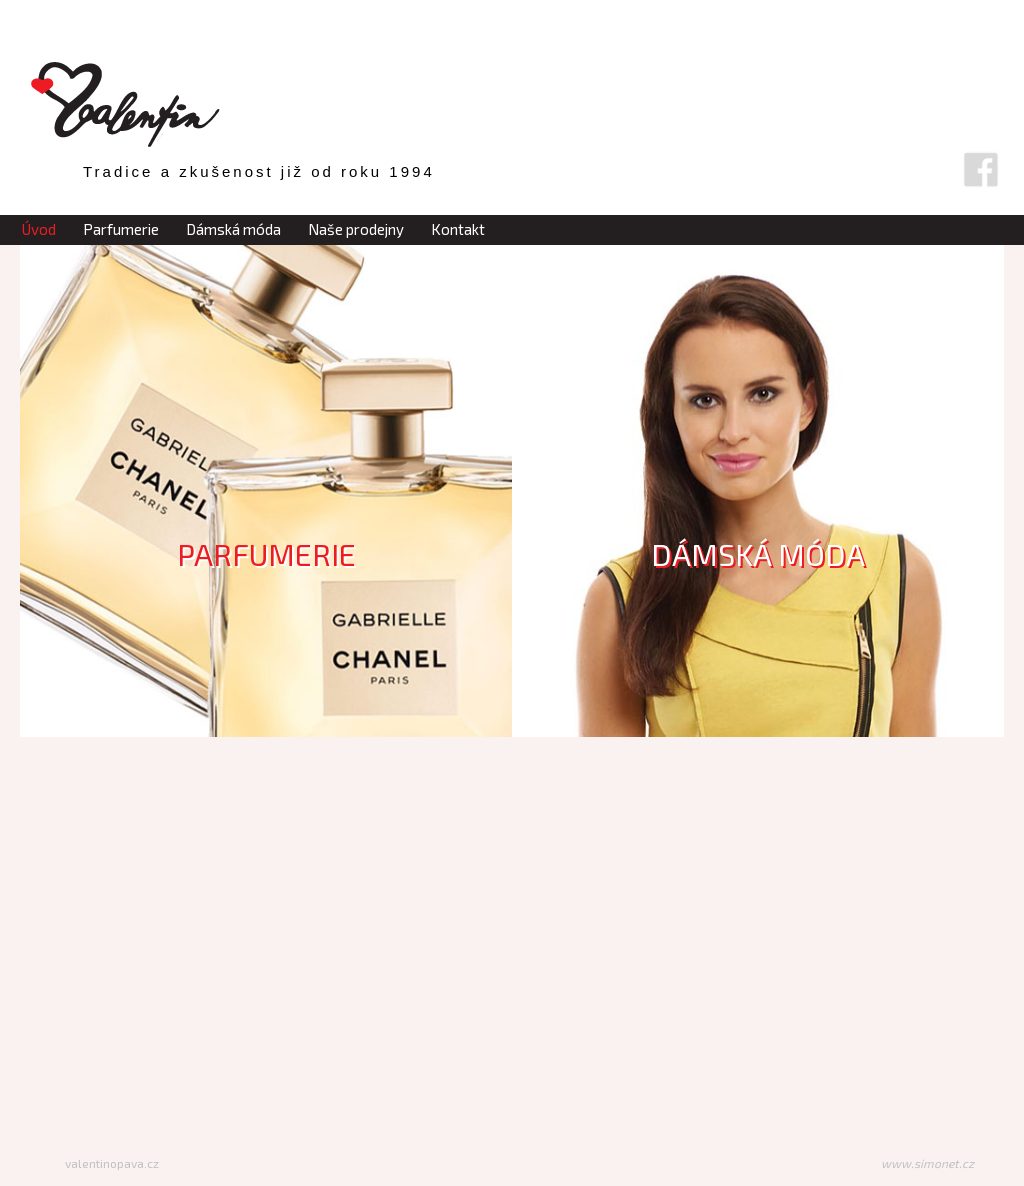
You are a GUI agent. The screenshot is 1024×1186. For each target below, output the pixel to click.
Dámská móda (233, 229)
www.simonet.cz (927, 1163)
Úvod (39, 229)
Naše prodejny (356, 229)
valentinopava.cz (112, 1163)
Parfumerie (121, 229)
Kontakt (458, 229)
